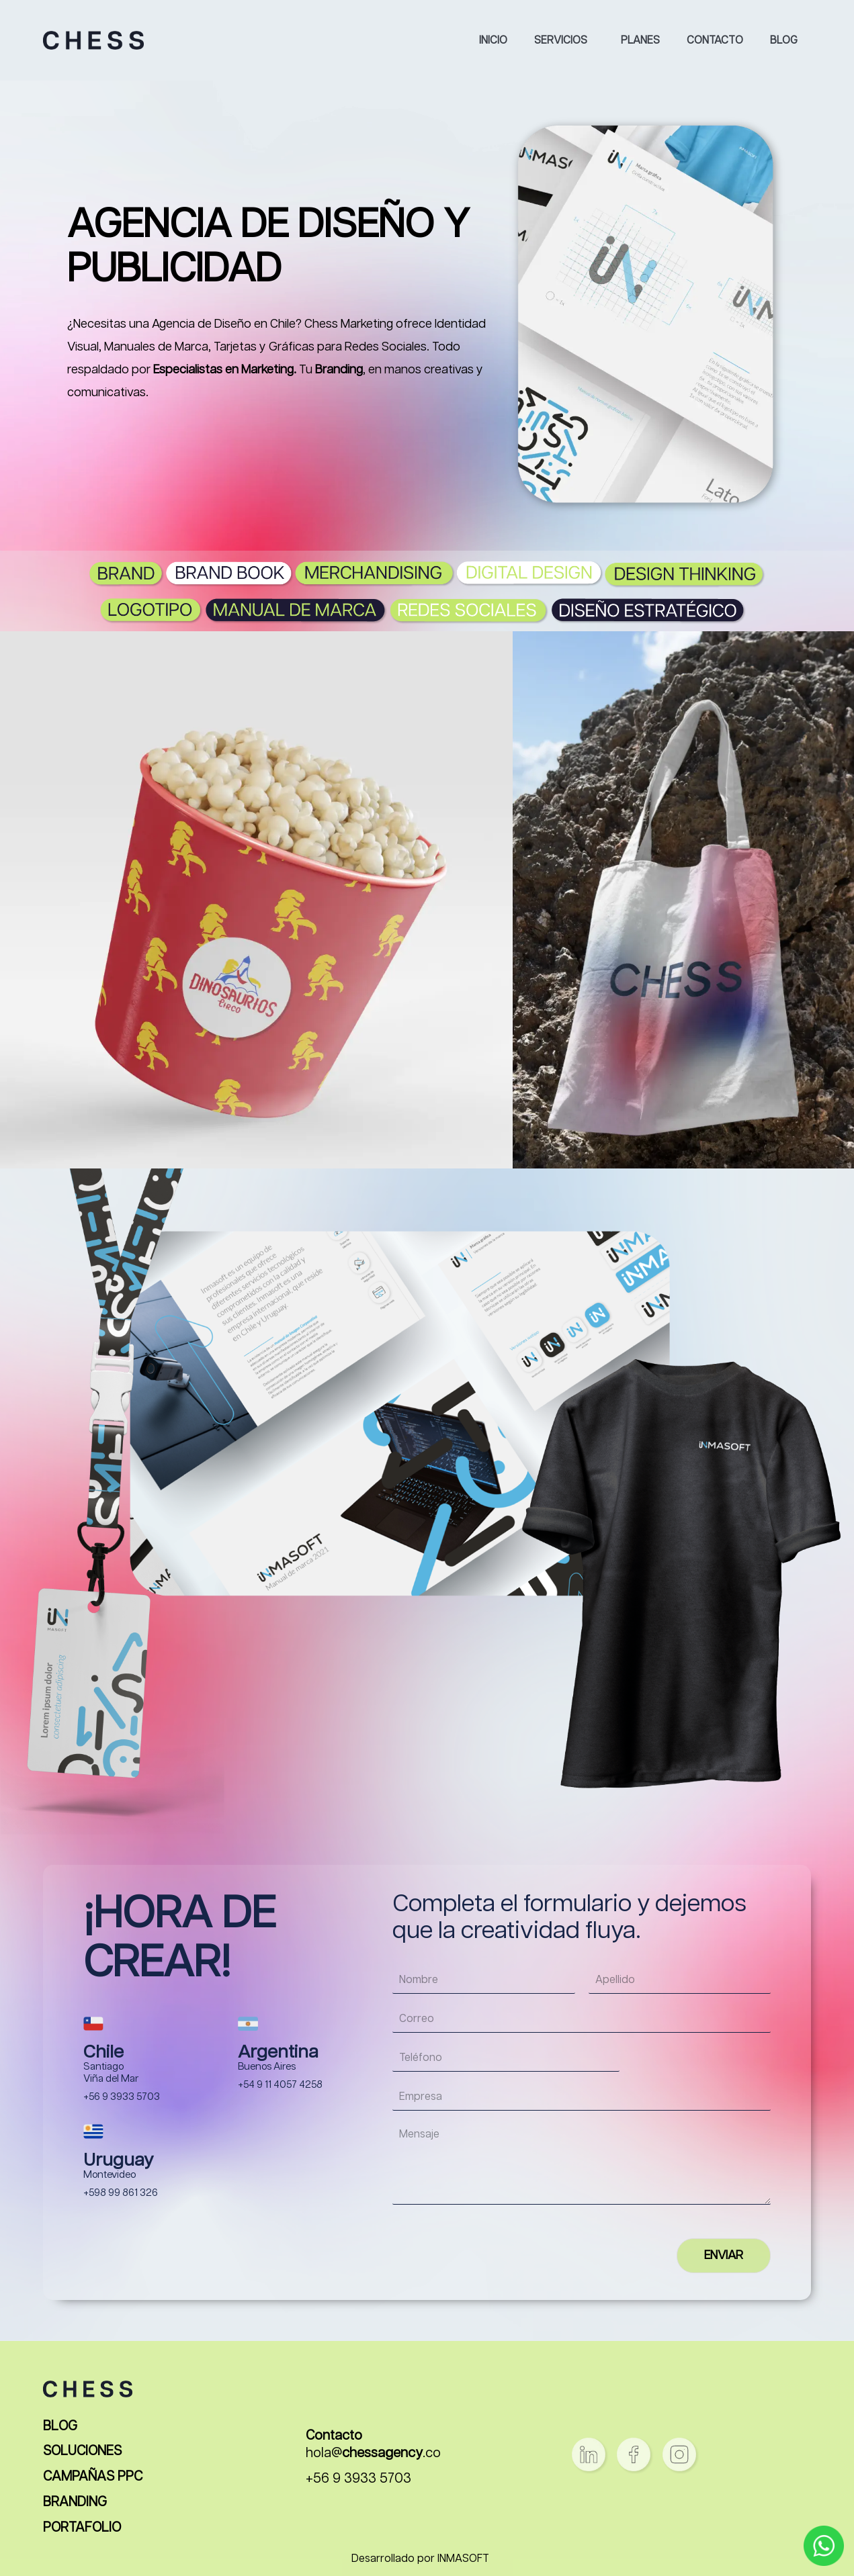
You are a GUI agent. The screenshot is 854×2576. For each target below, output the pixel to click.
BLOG (60, 2427)
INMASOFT (463, 2559)
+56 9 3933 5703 (121, 2097)
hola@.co (373, 2453)
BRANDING (75, 2502)
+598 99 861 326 (120, 2193)
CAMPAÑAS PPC (92, 2477)
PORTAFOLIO (82, 2528)
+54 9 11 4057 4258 (280, 2085)
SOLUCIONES (82, 2451)
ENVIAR (723, 2256)
